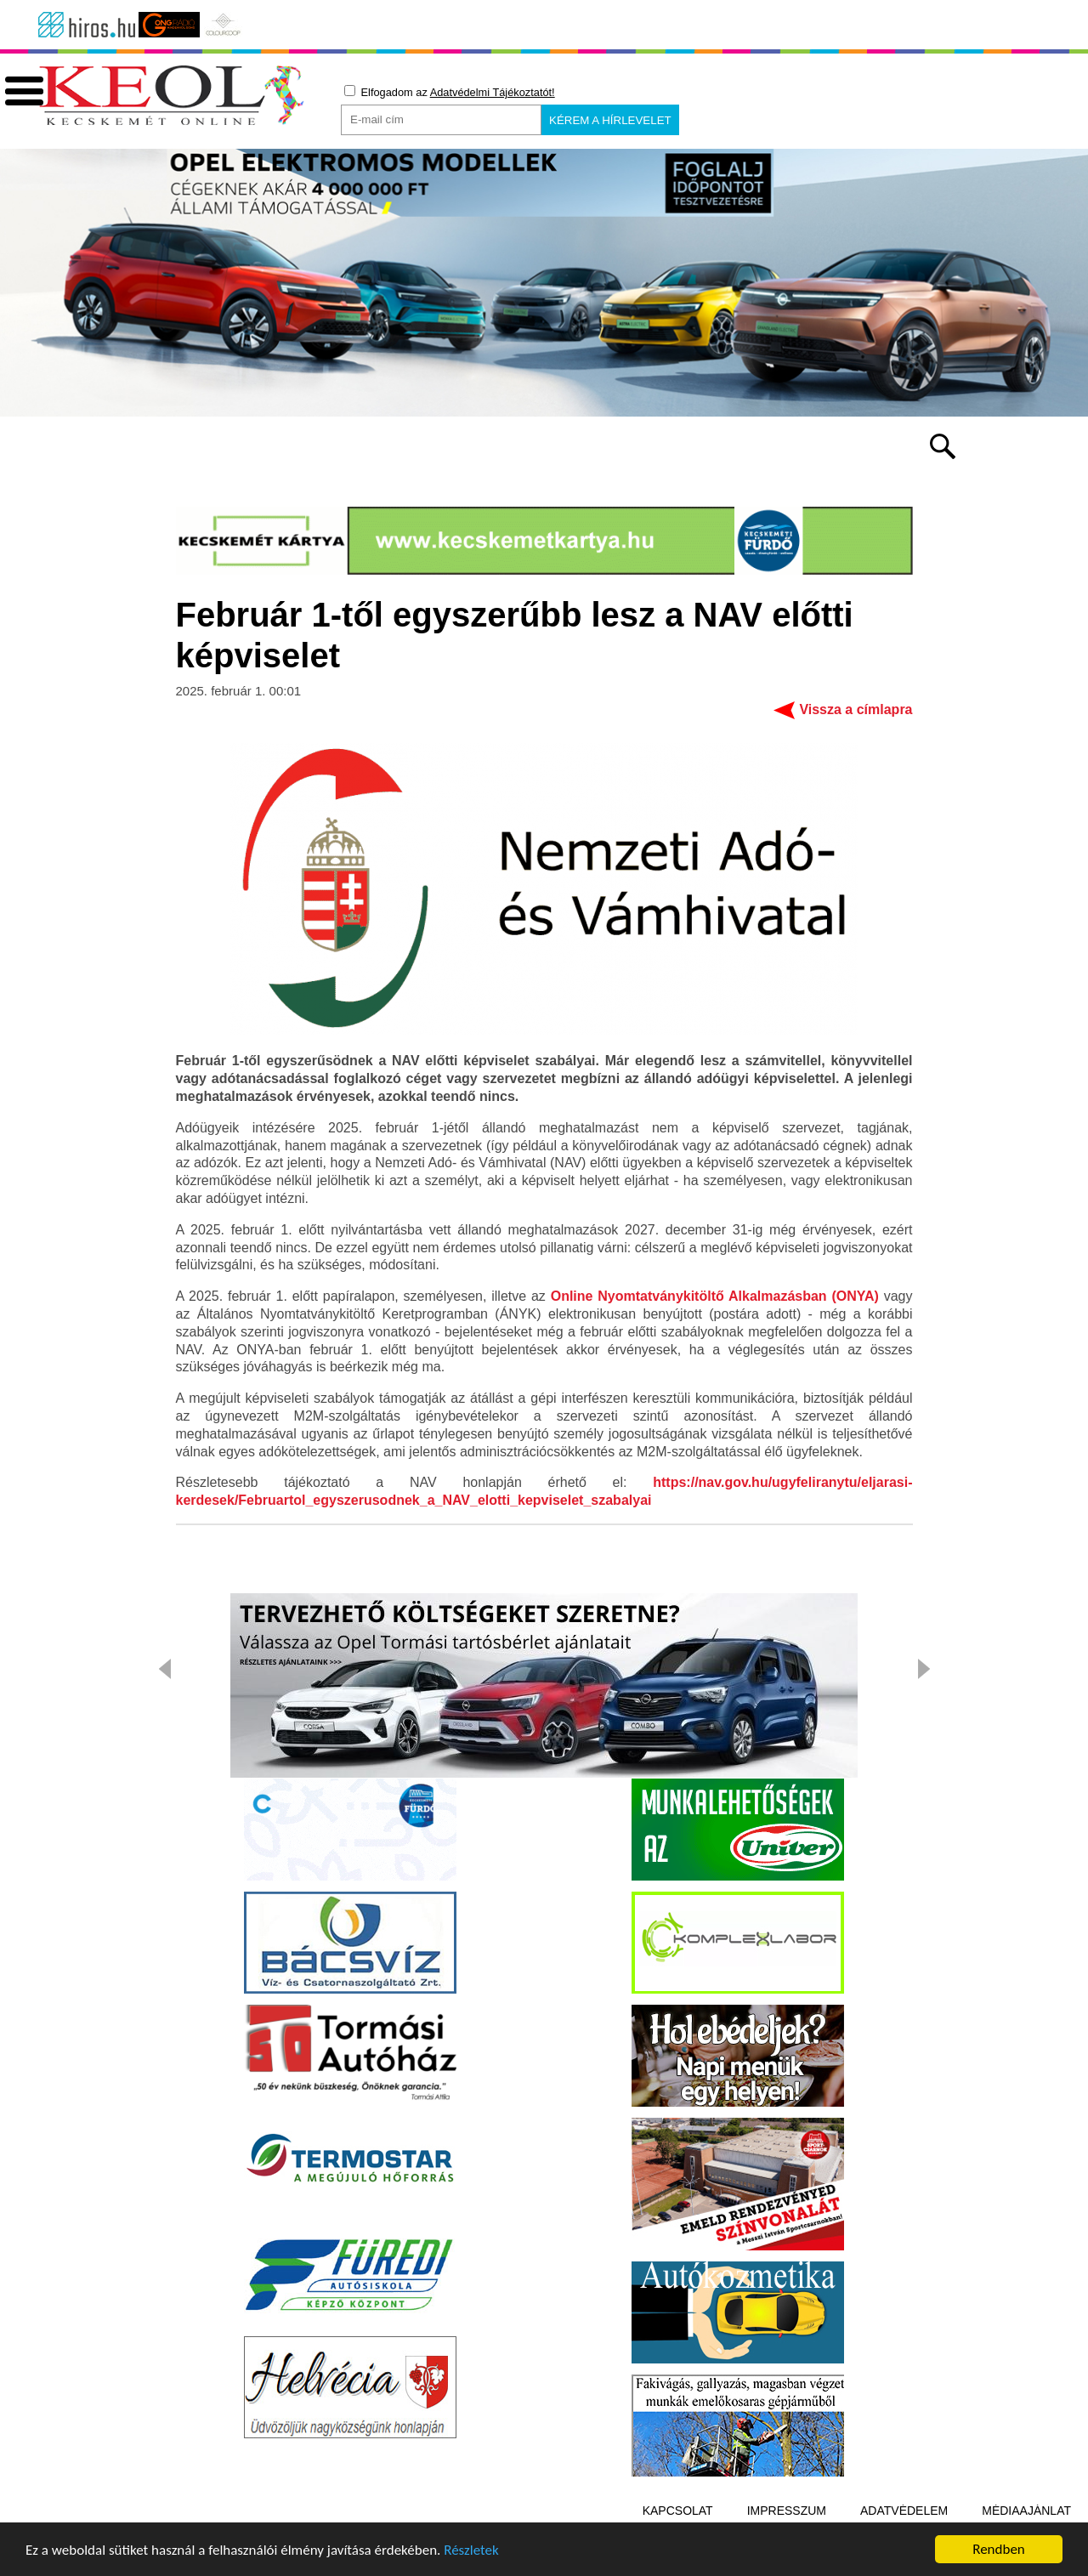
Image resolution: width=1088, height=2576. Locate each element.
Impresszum (786, 2510)
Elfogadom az (449, 92)
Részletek (471, 2551)
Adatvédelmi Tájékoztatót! (492, 92)
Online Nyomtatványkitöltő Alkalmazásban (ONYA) (715, 1296)
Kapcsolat (678, 2510)
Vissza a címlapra (855, 709)
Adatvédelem (904, 2510)
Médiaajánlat (1026, 2510)
